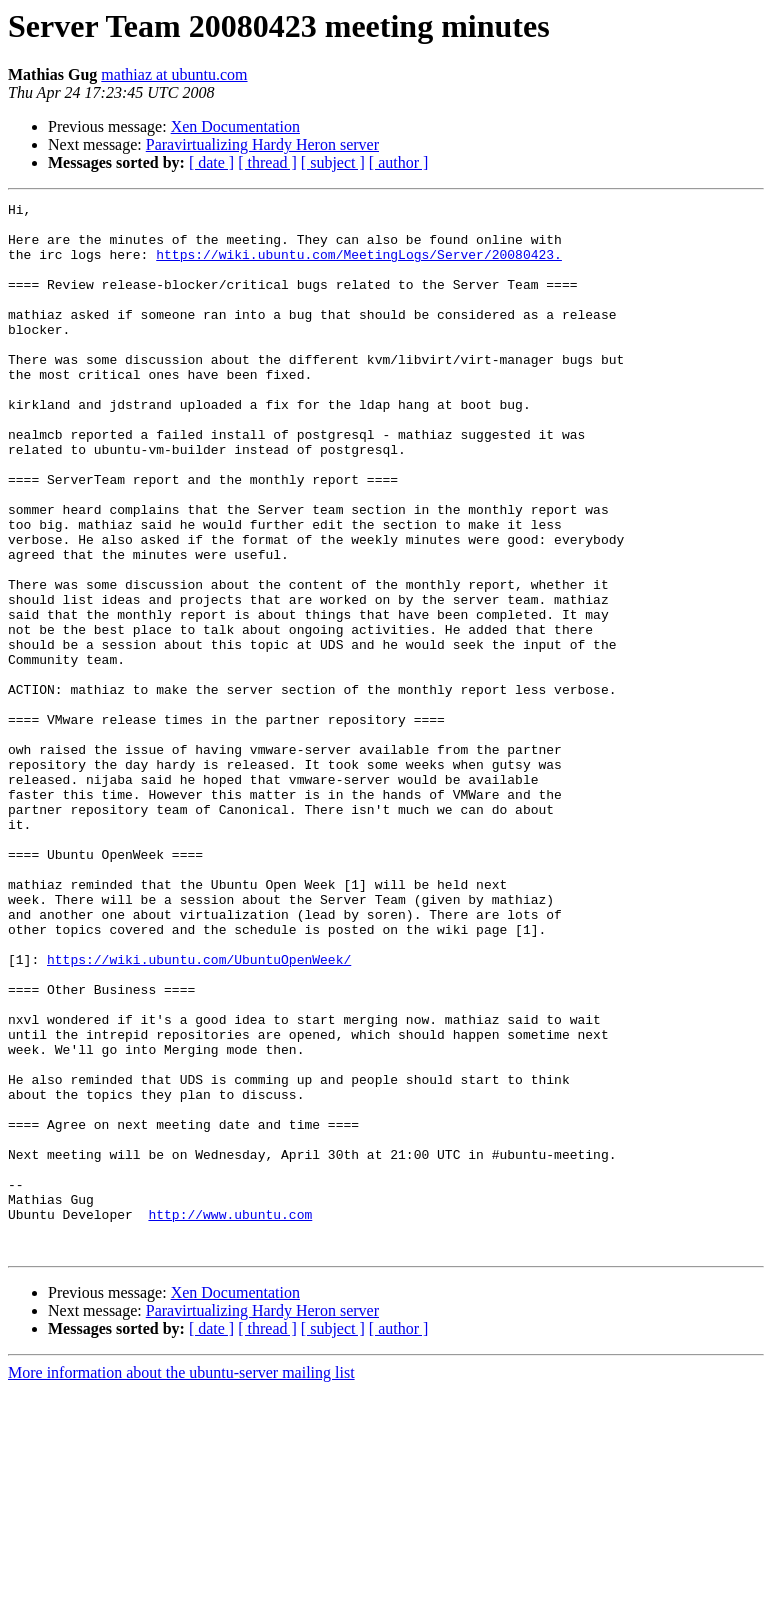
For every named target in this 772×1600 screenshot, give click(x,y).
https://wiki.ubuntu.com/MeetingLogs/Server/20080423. (359, 266)
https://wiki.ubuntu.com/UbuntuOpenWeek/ (199, 1112)
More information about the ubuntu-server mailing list (181, 1582)
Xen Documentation (235, 126)
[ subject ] (333, 162)
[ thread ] (267, 162)
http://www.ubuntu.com (230, 1418)
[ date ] (211, 162)
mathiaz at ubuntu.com (174, 74)
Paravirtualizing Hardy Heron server (262, 144)
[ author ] (399, 162)
